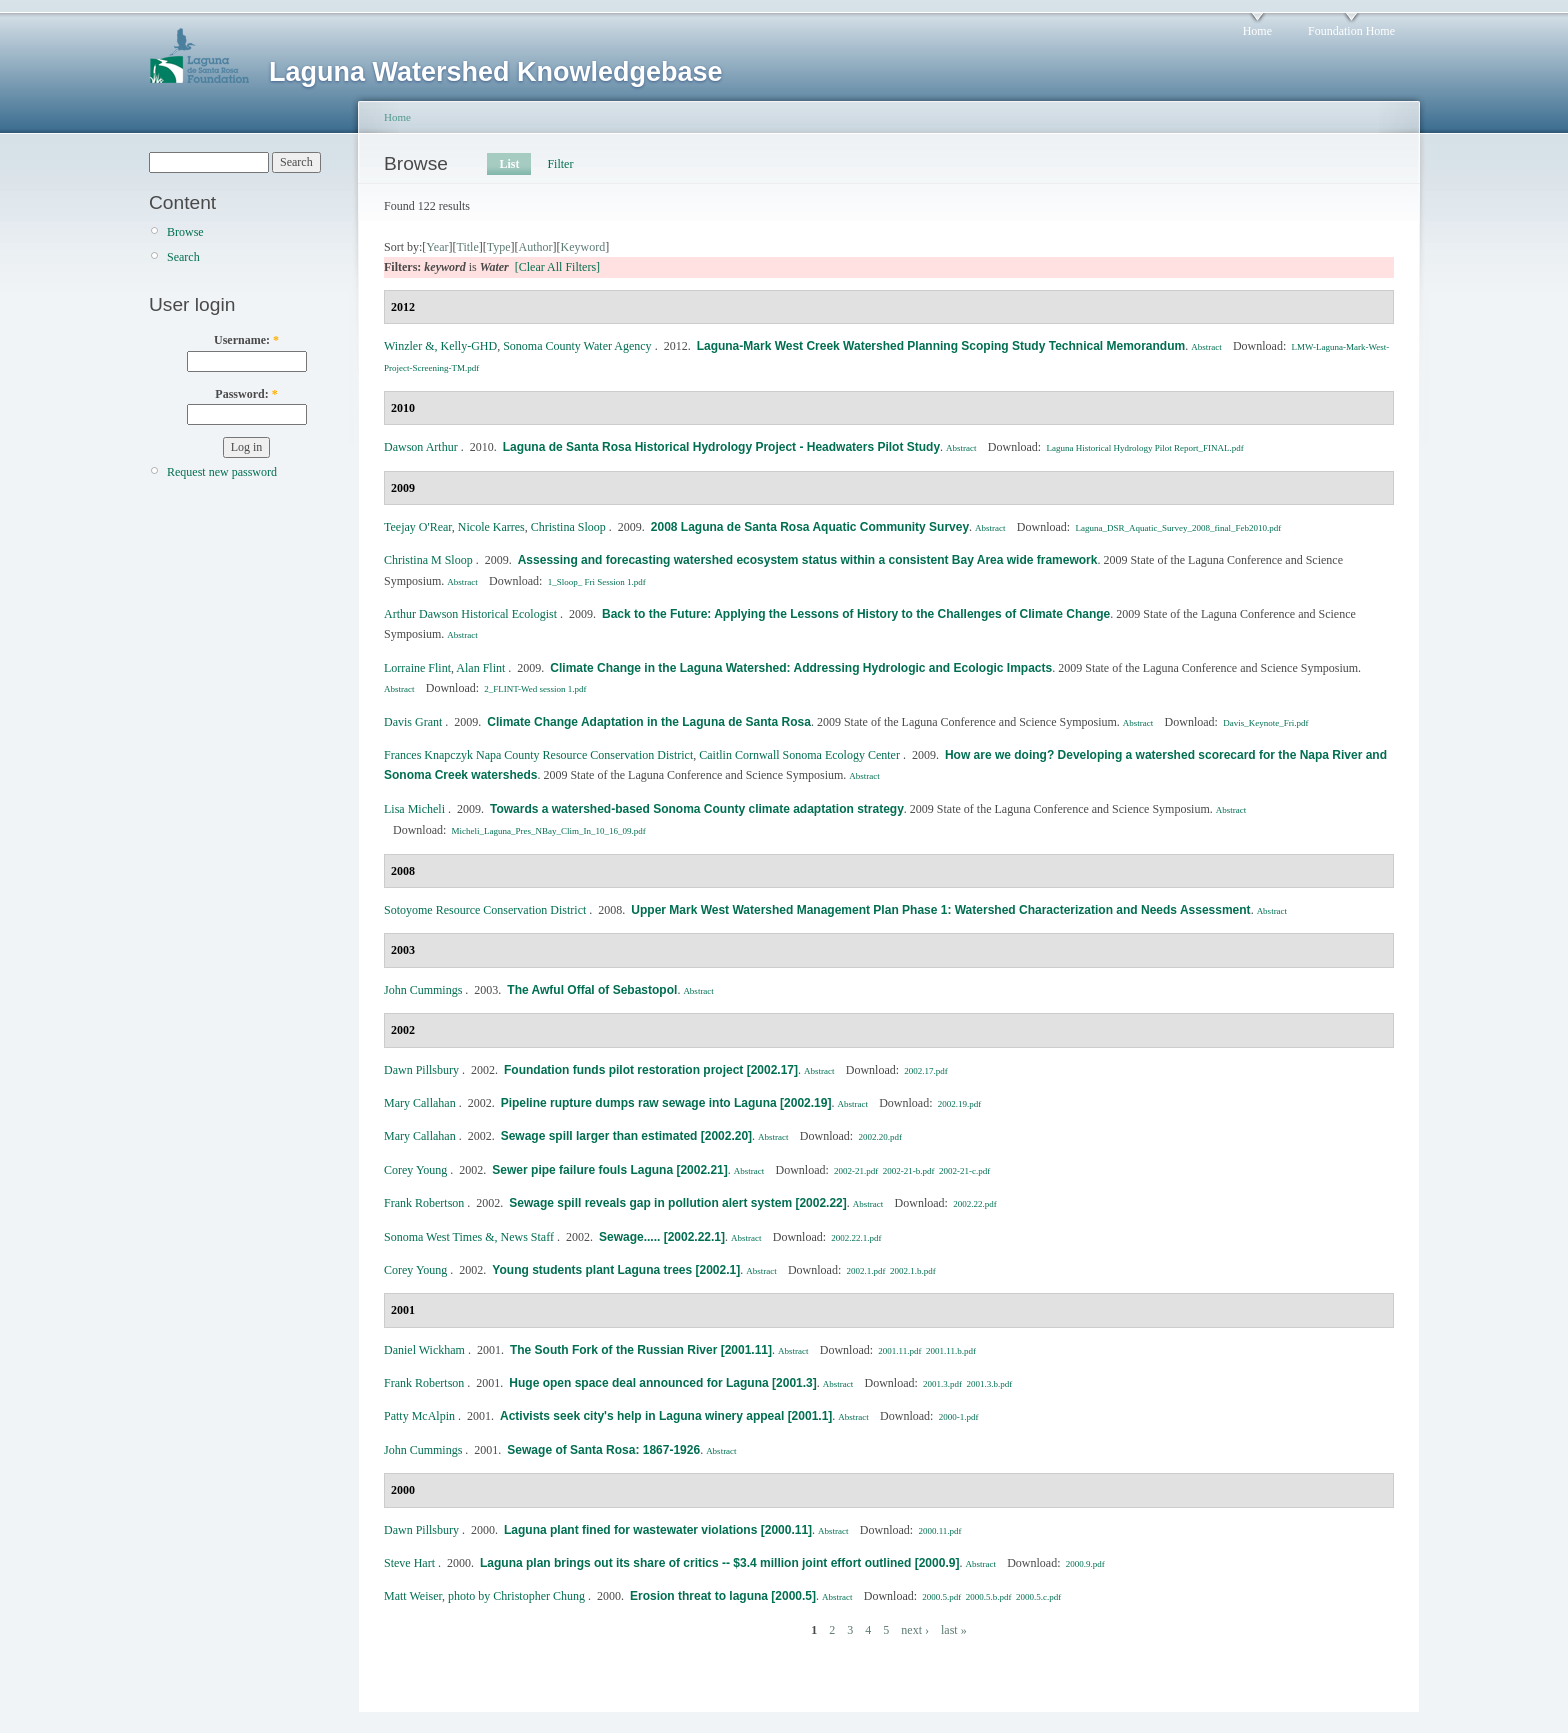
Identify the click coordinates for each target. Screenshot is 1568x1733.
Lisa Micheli (414, 809)
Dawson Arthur (421, 447)
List (509, 164)
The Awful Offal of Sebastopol (592, 990)
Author (536, 247)
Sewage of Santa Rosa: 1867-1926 (603, 1450)
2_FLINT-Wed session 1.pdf (535, 689)
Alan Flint (480, 668)
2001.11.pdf (899, 1351)
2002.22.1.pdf (856, 1238)
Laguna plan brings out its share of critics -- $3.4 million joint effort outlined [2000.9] (719, 1563)
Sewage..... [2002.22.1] (662, 1237)
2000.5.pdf (941, 1597)
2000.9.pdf (1085, 1564)
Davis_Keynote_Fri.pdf (1265, 723)
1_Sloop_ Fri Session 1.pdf (597, 582)
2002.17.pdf (926, 1071)
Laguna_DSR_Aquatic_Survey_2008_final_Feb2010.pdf (1178, 528)
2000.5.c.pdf (1038, 1597)
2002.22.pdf (975, 1204)
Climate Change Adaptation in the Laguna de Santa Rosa (649, 722)
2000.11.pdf (939, 1531)
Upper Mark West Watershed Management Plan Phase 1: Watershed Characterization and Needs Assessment (940, 910)
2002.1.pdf (866, 1271)
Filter (560, 164)
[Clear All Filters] (557, 267)
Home (1257, 31)
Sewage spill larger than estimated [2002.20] (626, 1136)
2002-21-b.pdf (909, 1171)
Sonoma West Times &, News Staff (469, 1237)
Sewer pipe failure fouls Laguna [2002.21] (609, 1170)
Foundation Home (1351, 31)
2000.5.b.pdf (989, 1597)
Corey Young (415, 1170)
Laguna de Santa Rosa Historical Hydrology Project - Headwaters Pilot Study (721, 447)
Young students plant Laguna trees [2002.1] (616, 1270)
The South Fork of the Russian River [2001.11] (641, 1350)
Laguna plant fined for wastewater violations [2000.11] (658, 1530)
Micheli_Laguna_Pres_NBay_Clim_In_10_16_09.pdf (549, 831)
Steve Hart (409, 1563)
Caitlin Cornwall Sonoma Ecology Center (799, 755)
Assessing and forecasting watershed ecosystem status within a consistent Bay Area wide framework (808, 560)
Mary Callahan (420, 1103)
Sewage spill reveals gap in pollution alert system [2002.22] (677, 1203)
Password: (246, 394)
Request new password (222, 472)
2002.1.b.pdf (913, 1271)
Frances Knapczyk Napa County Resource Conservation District (538, 755)
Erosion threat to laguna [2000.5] (723, 1596)
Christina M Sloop (428, 560)
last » (954, 1630)
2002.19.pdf (960, 1104)
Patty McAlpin (419, 1416)
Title (467, 247)
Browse (185, 232)
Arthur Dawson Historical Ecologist (470, 614)
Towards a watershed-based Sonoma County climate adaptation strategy (697, 809)
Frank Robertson (424, 1203)
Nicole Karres (491, 527)
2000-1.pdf (959, 1417)
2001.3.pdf (942, 1384)
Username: (246, 340)
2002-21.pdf (856, 1171)
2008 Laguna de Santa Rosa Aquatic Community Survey (810, 527)
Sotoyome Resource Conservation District (485, 910)
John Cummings (423, 990)
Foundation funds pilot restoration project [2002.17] (651, 1070)
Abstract (1206, 347)
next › (915, 1630)
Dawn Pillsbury (421, 1070)
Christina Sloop (568, 527)
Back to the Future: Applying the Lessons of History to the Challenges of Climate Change (856, 614)
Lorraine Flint (417, 668)
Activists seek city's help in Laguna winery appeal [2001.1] (666, 1416)
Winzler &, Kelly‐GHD (440, 346)
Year (437, 247)
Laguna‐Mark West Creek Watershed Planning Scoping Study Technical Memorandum (941, 346)
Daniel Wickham (424, 1350)
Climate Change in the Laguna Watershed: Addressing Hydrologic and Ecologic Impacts (801, 668)
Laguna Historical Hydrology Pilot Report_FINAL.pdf (1144, 448)
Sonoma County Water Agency (577, 346)
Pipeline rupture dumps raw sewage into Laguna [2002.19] (666, 1103)
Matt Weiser (413, 1596)
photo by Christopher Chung (516, 1596)
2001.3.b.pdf (990, 1384)
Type (499, 247)
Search (183, 257)
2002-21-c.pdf (964, 1171)
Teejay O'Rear (418, 527)
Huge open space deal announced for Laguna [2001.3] (662, 1383)
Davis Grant (413, 722)
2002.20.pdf (880, 1137)
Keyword (583, 247)
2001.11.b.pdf (951, 1351)
